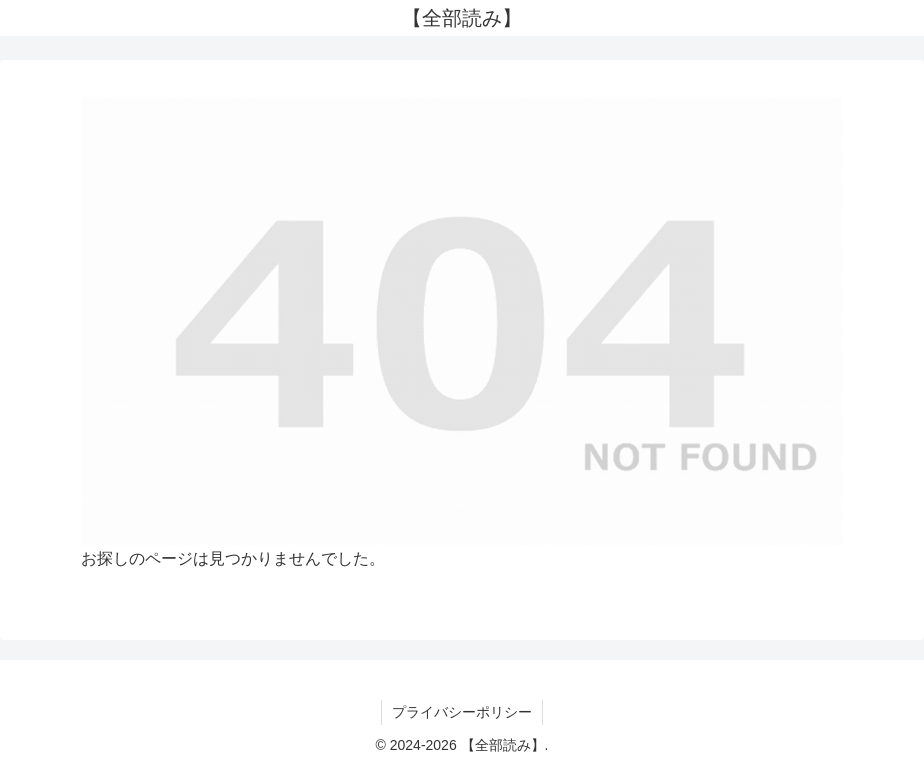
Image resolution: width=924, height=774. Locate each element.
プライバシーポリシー (462, 712)
